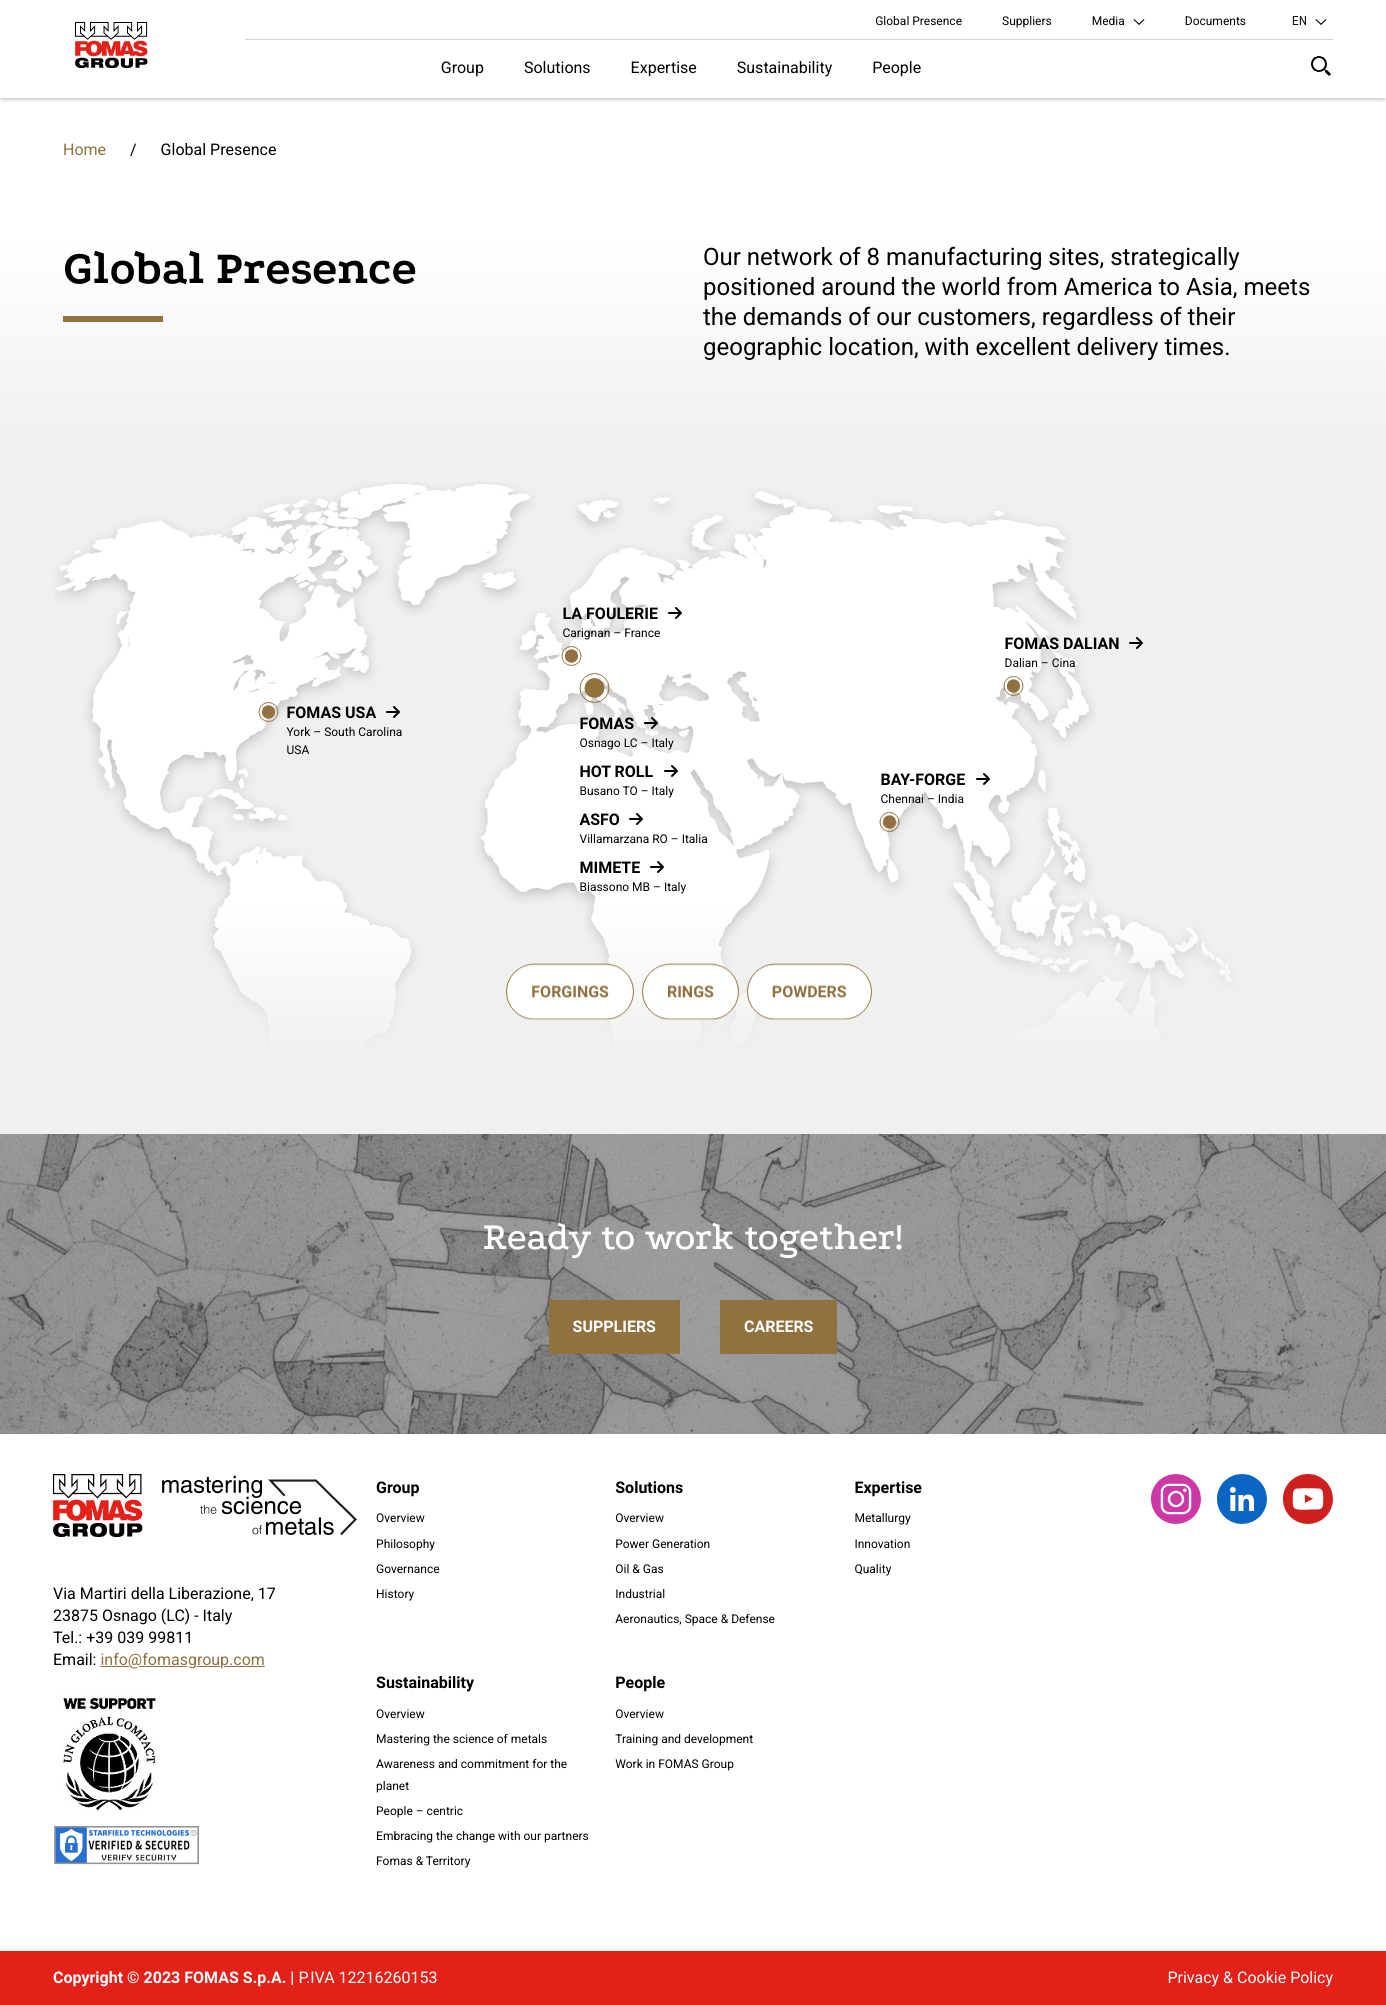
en (1299, 21)
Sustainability (784, 67)
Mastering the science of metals (461, 1739)
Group (462, 67)
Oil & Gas (639, 1569)
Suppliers (1027, 21)
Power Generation (662, 1544)
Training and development (684, 1739)
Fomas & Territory (423, 1861)
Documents (1215, 21)
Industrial (640, 1594)
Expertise (664, 67)
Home (84, 149)
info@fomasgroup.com (182, 1659)
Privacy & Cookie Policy (1250, 1977)
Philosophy (405, 1544)
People (896, 67)
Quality (872, 1569)
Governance (408, 1569)
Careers (779, 1399)
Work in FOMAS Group (674, 1764)
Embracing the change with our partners (482, 1836)
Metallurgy (882, 1518)
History (395, 1594)
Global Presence (918, 21)
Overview (400, 1518)
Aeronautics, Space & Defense (695, 1619)
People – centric (419, 1811)
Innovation (882, 1544)
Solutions (557, 67)
